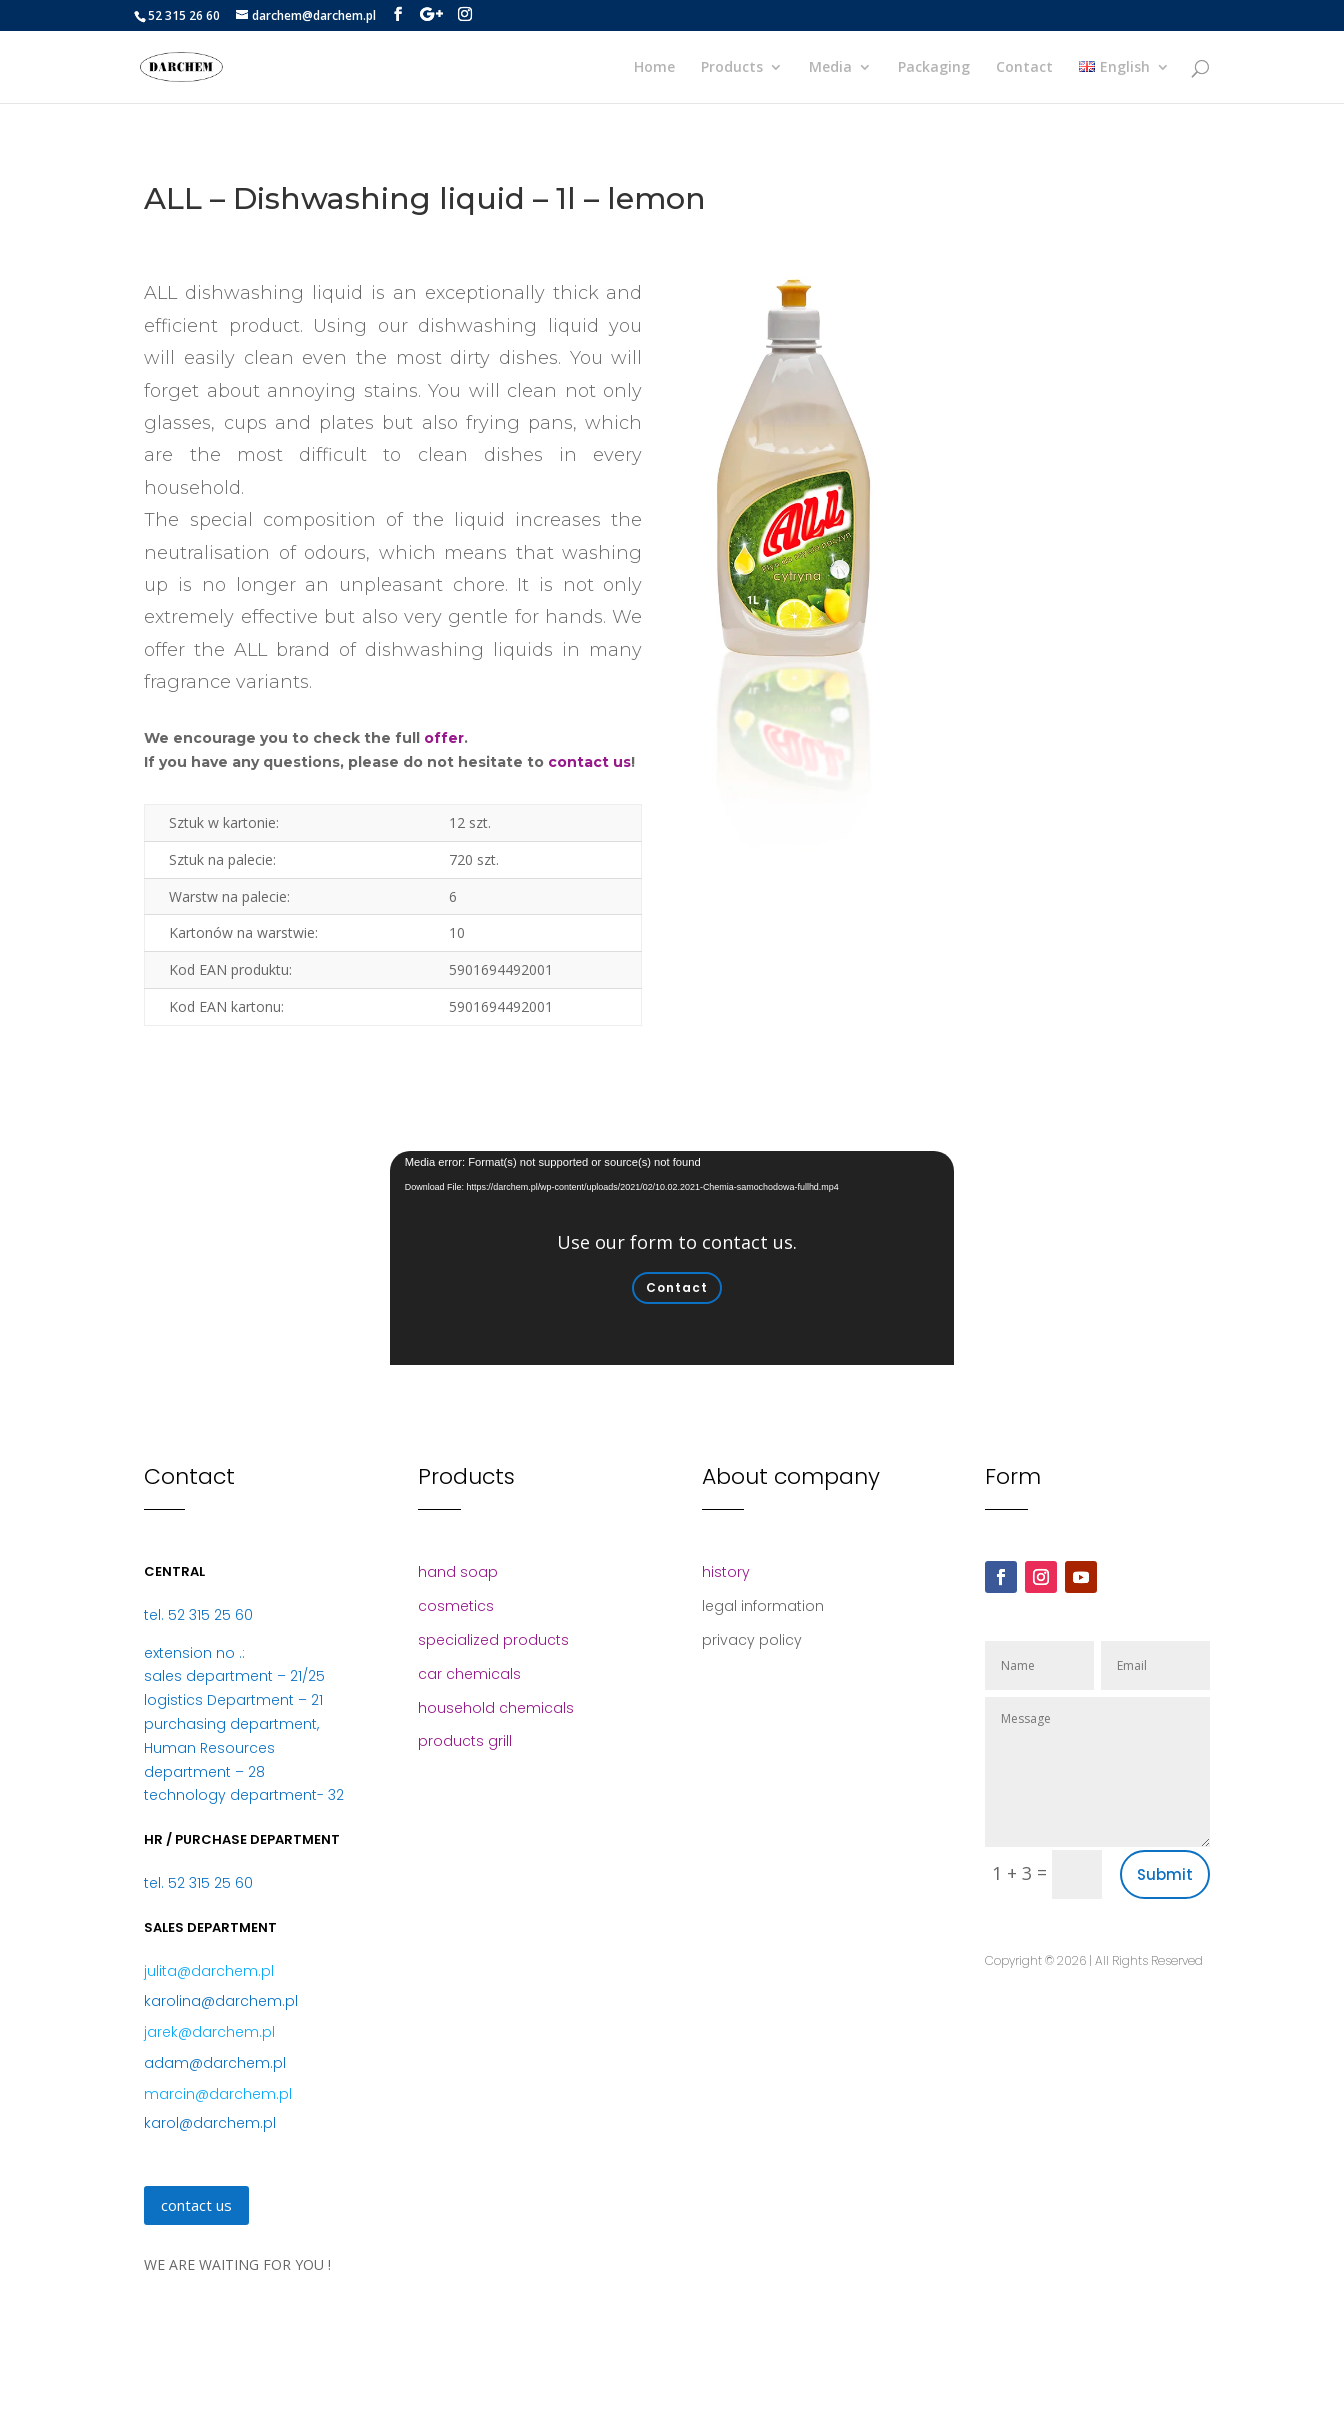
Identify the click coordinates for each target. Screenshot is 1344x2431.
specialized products (493, 1640)
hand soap (458, 1572)
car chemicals (469, 1674)
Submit (1165, 1874)
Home (654, 68)
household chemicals (496, 1708)
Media (830, 68)
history (726, 1572)
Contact (1024, 68)
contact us (589, 762)
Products (732, 68)
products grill (465, 1741)
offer (444, 738)
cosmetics (456, 1606)
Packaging (934, 68)
